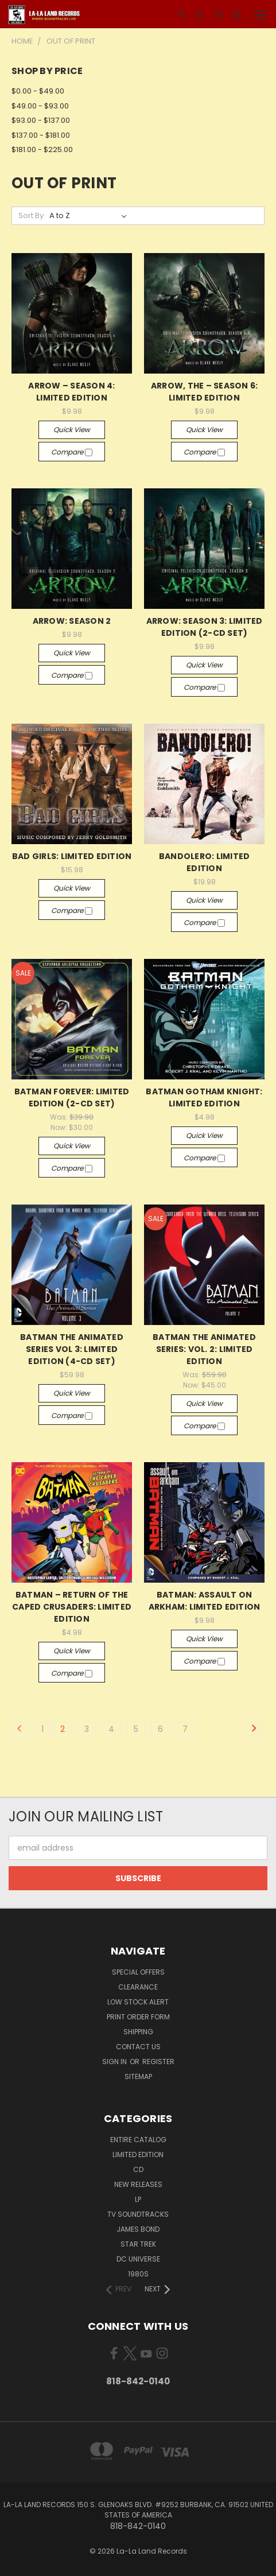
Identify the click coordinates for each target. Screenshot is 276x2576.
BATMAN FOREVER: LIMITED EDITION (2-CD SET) (72, 1097)
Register (158, 2061)
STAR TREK (138, 2244)
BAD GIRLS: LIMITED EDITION (72, 856)
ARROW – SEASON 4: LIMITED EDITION (71, 391)
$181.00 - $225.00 (42, 149)
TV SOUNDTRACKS (138, 2214)
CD (138, 2169)
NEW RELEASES (138, 2184)
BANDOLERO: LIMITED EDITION (204, 862)
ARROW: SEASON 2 (72, 621)
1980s (138, 2274)
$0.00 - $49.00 (37, 91)
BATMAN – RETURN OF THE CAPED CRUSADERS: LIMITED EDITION (71, 1607)
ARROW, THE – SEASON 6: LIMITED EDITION (204, 391)
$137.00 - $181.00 (40, 135)
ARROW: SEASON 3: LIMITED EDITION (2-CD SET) (204, 627)
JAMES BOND (138, 2229)
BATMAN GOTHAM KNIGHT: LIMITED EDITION (204, 1097)
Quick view (71, 429)
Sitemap (138, 2076)
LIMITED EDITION (138, 2154)
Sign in (115, 2061)
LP (138, 2199)
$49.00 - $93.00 (40, 105)
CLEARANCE (138, 1987)
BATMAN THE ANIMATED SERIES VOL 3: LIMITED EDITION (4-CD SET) (71, 1349)
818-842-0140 (138, 2381)
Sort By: (31, 215)
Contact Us (138, 2047)
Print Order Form (138, 2017)
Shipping (138, 2032)
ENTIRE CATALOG (138, 2139)
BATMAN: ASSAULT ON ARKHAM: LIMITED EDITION (205, 1601)
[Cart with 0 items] (236, 14)
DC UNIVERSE (138, 2259)
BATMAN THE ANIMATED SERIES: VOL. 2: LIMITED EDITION (204, 1349)
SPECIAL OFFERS (138, 1972)
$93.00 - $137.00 (40, 120)
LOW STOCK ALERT (138, 2002)
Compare (71, 452)
